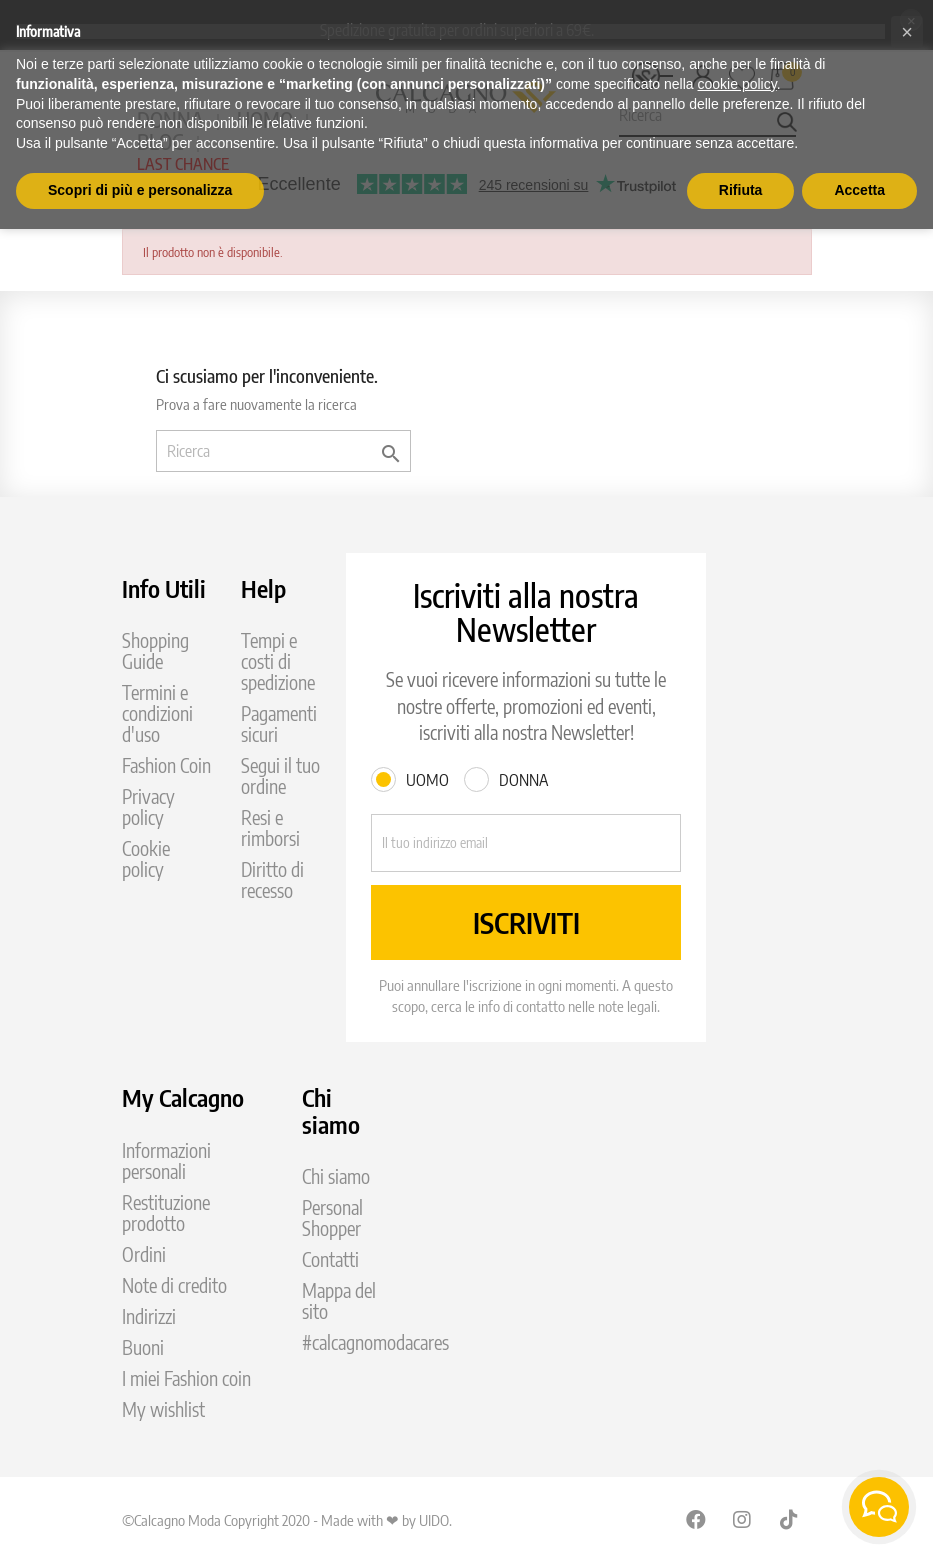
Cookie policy (146, 859)
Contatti (330, 1259)
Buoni (143, 1347)
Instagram (743, 1519)
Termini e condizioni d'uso (157, 713)
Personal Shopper (332, 1218)
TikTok (790, 1519)
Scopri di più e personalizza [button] (140, 190)
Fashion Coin (166, 765)
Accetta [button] (859, 190)
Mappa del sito (339, 1301)
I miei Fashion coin (186, 1378)
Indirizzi (149, 1316)
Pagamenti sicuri (279, 724)
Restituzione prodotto (166, 1213)
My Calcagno (183, 1097)
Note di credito (174, 1285)
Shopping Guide (155, 651)
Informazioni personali (166, 1161)
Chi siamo (336, 1176)
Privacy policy (148, 807)
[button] (907, 32)
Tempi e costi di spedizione (278, 661)
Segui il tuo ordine (280, 776)
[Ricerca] (283, 451)
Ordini (144, 1254)
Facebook (696, 1519)
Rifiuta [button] (741, 190)
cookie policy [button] (737, 84)
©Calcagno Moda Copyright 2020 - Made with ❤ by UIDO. (287, 1520)
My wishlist (163, 1409)
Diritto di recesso (272, 880)
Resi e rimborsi (270, 828)
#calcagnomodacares (375, 1342)
